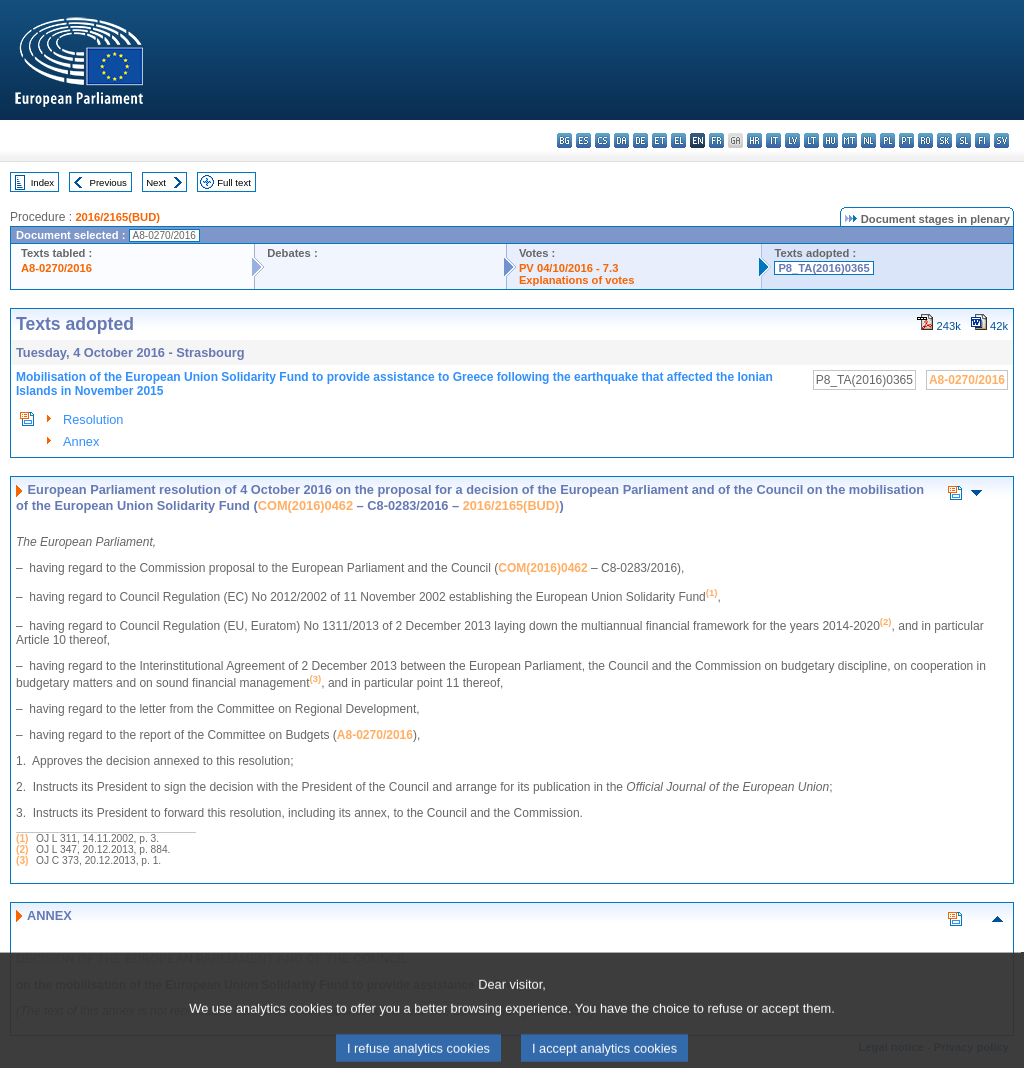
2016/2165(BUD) (117, 217)
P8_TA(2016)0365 (823, 268)
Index (42, 182)
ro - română (925, 140)
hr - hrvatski (754, 140)
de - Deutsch (640, 140)
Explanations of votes (577, 280)
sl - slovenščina (963, 140)
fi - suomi (982, 140)
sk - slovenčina (944, 140)
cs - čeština (602, 140)
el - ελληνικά (678, 140)
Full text (234, 182)
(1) (22, 838)
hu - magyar (830, 140)
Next (156, 182)
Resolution (93, 419)
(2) (22, 849)
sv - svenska (1001, 140)
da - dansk (621, 140)
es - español (583, 140)
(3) (22, 860)
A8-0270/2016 (56, 268)
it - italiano (773, 140)
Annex (81, 441)
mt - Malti (849, 140)
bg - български (564, 140)
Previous (108, 182)
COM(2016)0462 (305, 505)
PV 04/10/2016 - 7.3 (569, 268)
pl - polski (887, 140)
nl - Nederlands (868, 140)
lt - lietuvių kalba (811, 140)
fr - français (716, 140)
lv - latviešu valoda (792, 140)
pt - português (906, 140)
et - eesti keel (659, 140)
